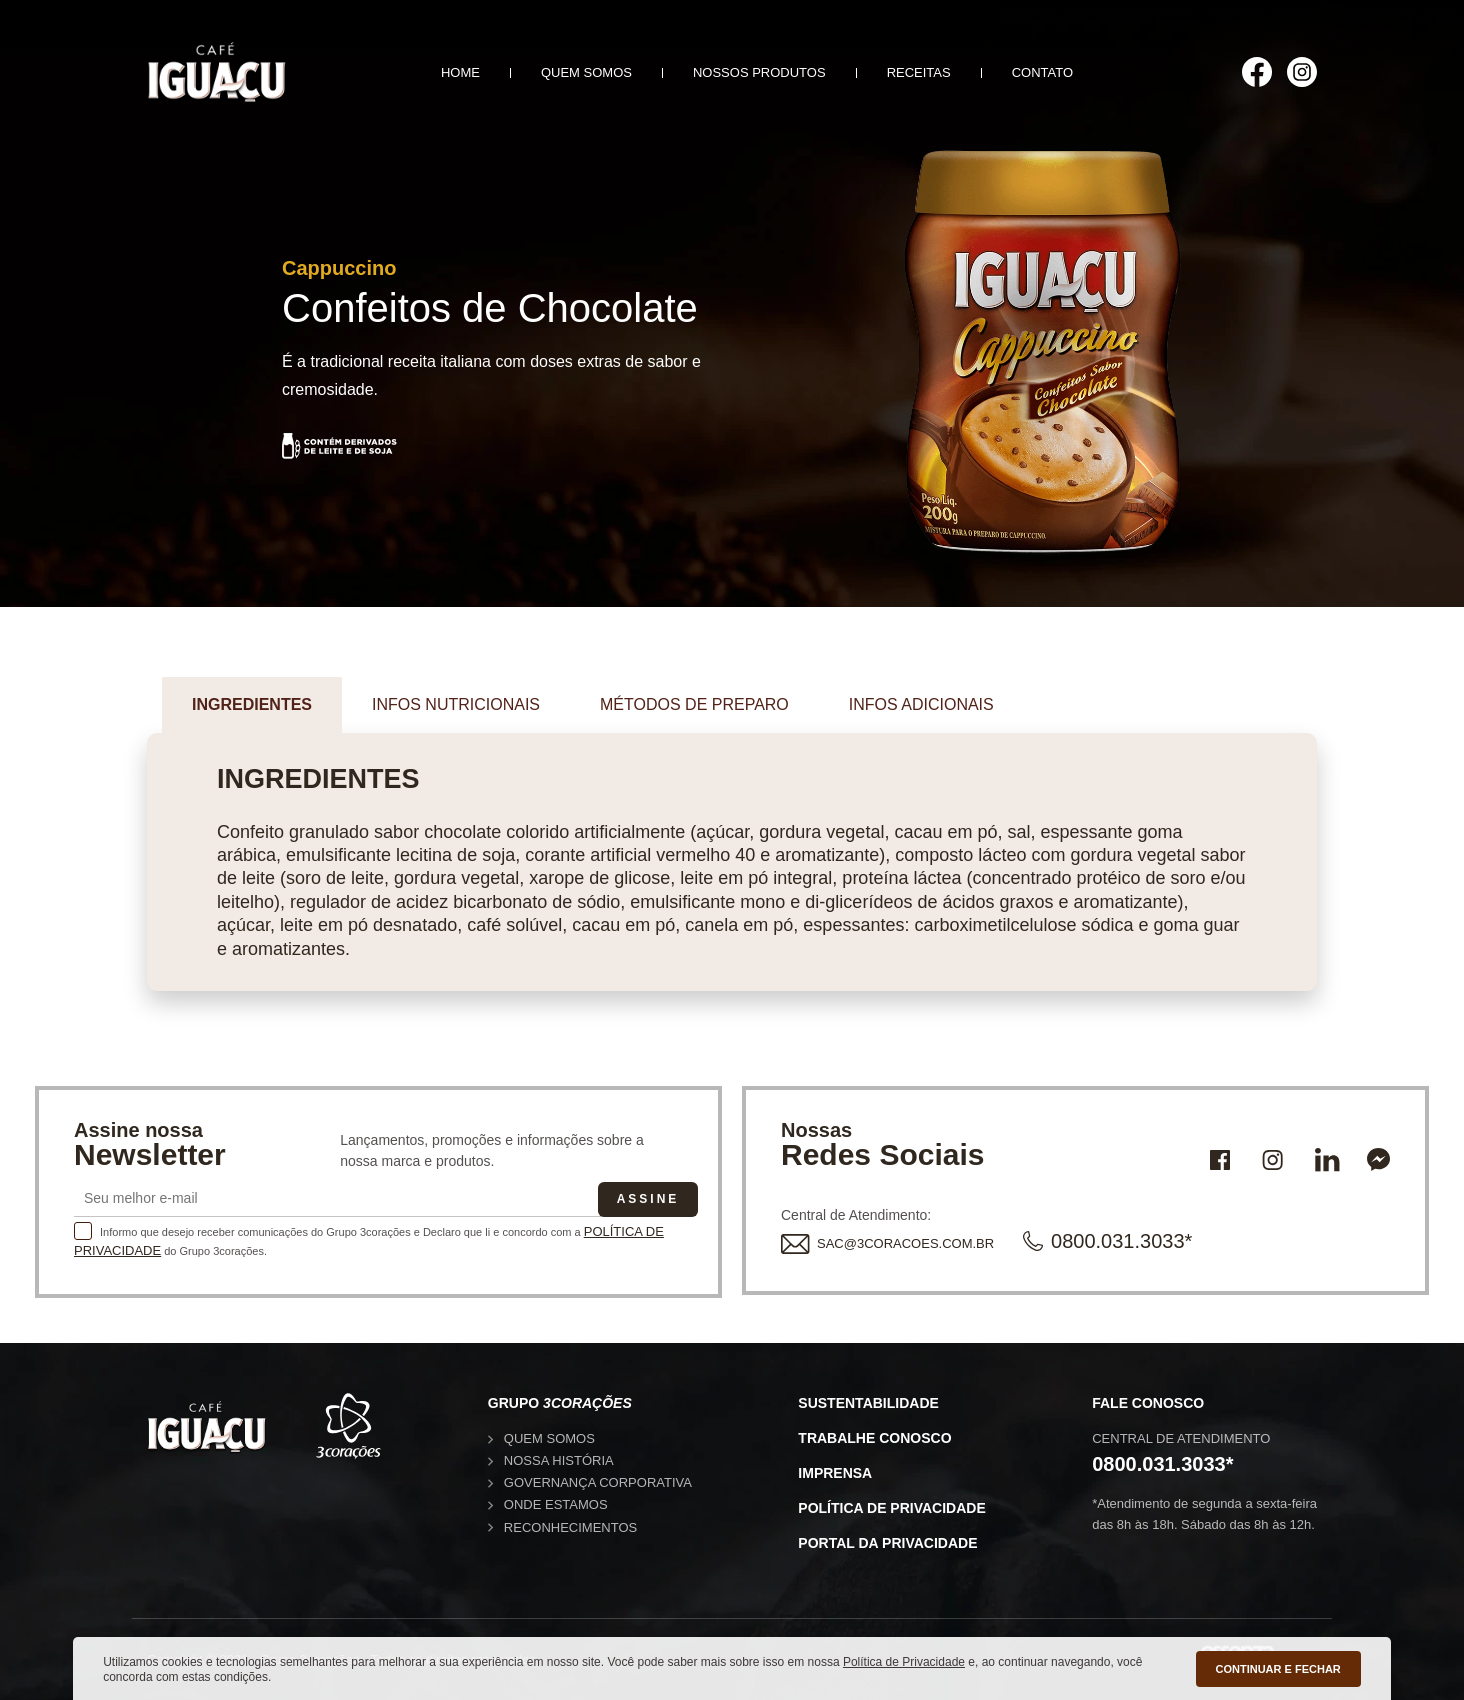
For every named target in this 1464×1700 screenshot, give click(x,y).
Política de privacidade (891, 1508)
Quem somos (586, 73)
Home (460, 73)
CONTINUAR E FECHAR (1278, 1669)
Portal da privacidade (887, 1543)
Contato (1042, 73)
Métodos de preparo (694, 704)
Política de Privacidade (904, 1662)
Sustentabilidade (868, 1403)
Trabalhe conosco (874, 1438)
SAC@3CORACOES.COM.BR (887, 1243)
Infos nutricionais (456, 704)
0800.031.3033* (1107, 1241)
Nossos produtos (759, 73)
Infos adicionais (921, 704)
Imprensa (835, 1473)
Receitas (919, 73)
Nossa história (559, 1460)
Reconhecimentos (570, 1527)
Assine (648, 1199)
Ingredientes (252, 704)
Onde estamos (556, 1504)
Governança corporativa (598, 1482)
